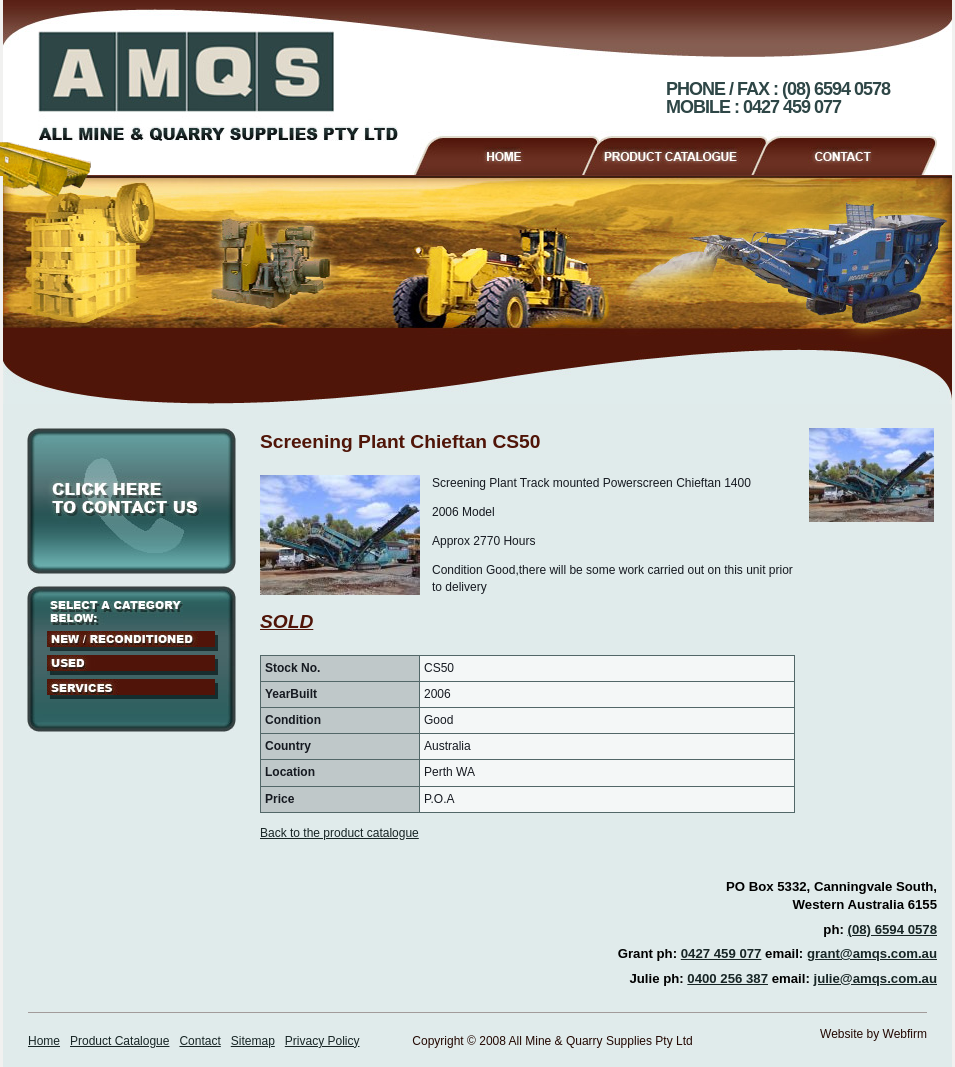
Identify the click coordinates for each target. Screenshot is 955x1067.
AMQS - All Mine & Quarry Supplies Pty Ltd (218, 86)
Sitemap (253, 1041)
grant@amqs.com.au (872, 953)
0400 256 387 (727, 978)
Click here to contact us (131, 501)
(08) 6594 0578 (892, 929)
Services (132, 689)
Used (132, 665)
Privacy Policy (322, 1041)
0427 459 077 (721, 953)
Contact (852, 153)
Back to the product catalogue (339, 833)
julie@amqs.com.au (875, 978)
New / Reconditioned (132, 641)
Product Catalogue (683, 153)
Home (505, 153)
